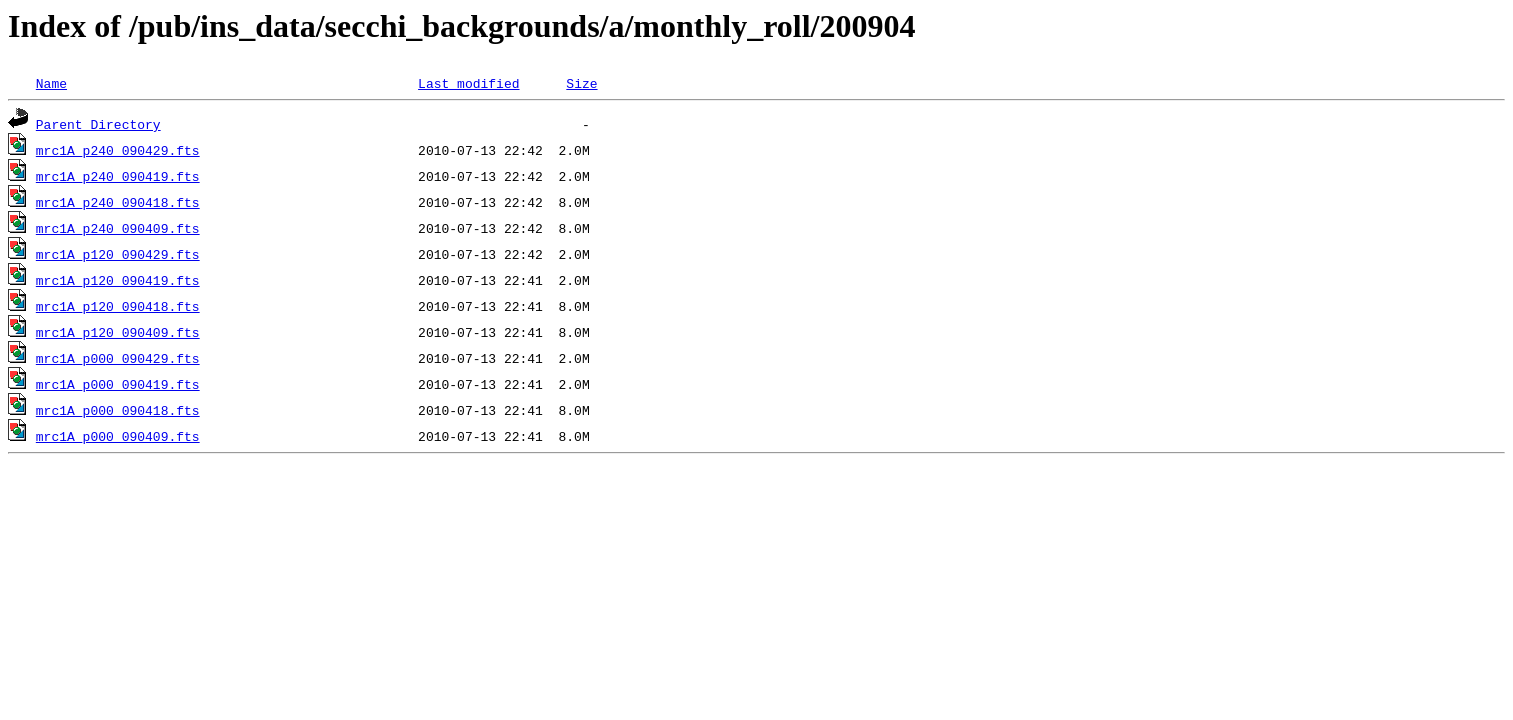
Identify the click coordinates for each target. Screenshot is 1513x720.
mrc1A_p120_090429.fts (118, 254)
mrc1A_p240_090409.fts (118, 228)
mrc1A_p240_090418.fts (118, 202)
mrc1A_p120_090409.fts (118, 332)
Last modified (468, 83)
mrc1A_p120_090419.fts (118, 280)
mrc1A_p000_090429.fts (118, 358)
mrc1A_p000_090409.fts (118, 436)
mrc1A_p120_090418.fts (118, 306)
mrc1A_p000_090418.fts (118, 410)
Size (581, 83)
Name (51, 83)
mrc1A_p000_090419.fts (118, 384)
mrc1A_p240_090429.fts (118, 150)
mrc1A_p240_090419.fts (118, 176)
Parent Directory (98, 124)
